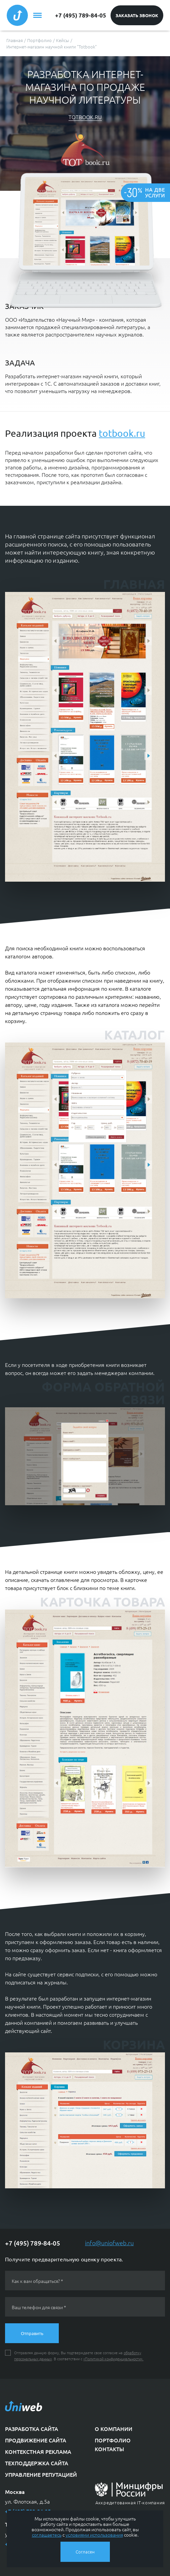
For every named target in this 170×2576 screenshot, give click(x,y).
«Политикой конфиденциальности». (113, 2358)
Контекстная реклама (38, 2451)
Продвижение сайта (35, 2440)
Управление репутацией (41, 2474)
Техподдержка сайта (36, 2463)
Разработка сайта (31, 2428)
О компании (113, 2428)
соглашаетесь (46, 2534)
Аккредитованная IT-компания (130, 2502)
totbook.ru (85, 116)
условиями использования (94, 2534)
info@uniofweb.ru (109, 2243)
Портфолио (113, 2440)
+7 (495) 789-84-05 (80, 15)
